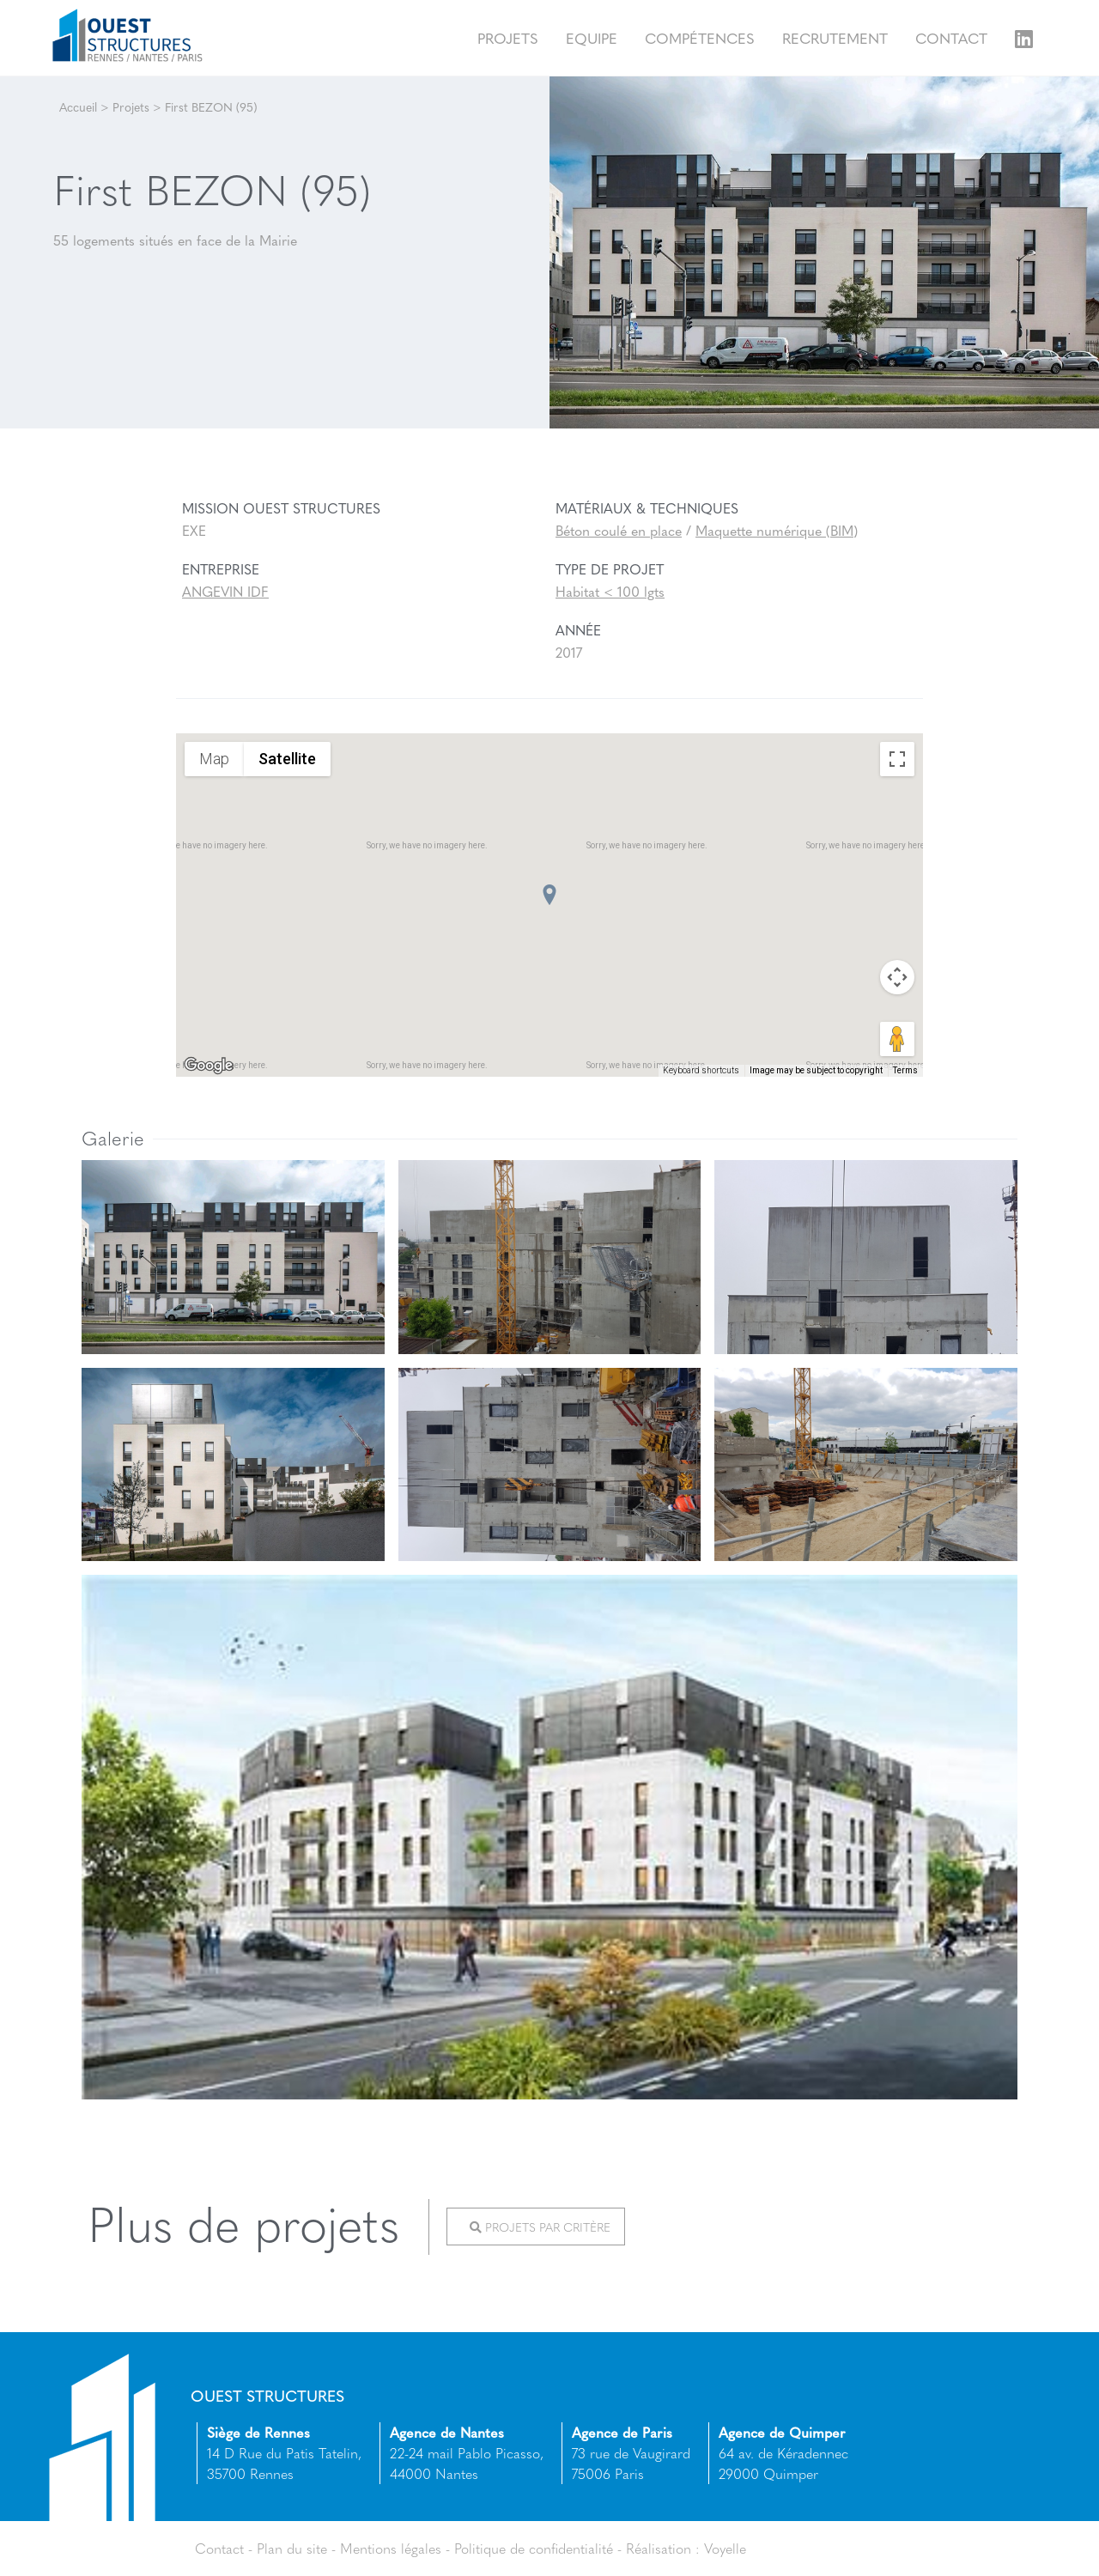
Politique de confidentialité (533, 2548)
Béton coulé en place (619, 530)
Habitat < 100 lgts (610, 591)
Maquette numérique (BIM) (776, 530)
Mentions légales (390, 2548)
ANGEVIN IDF (225, 591)
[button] (549, 894)
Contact (951, 37)
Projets (507, 37)
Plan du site (292, 2548)
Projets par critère (540, 2226)
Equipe (591, 37)
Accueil (78, 106)
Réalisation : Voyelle (686, 2548)
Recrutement (835, 37)
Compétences (700, 37)
